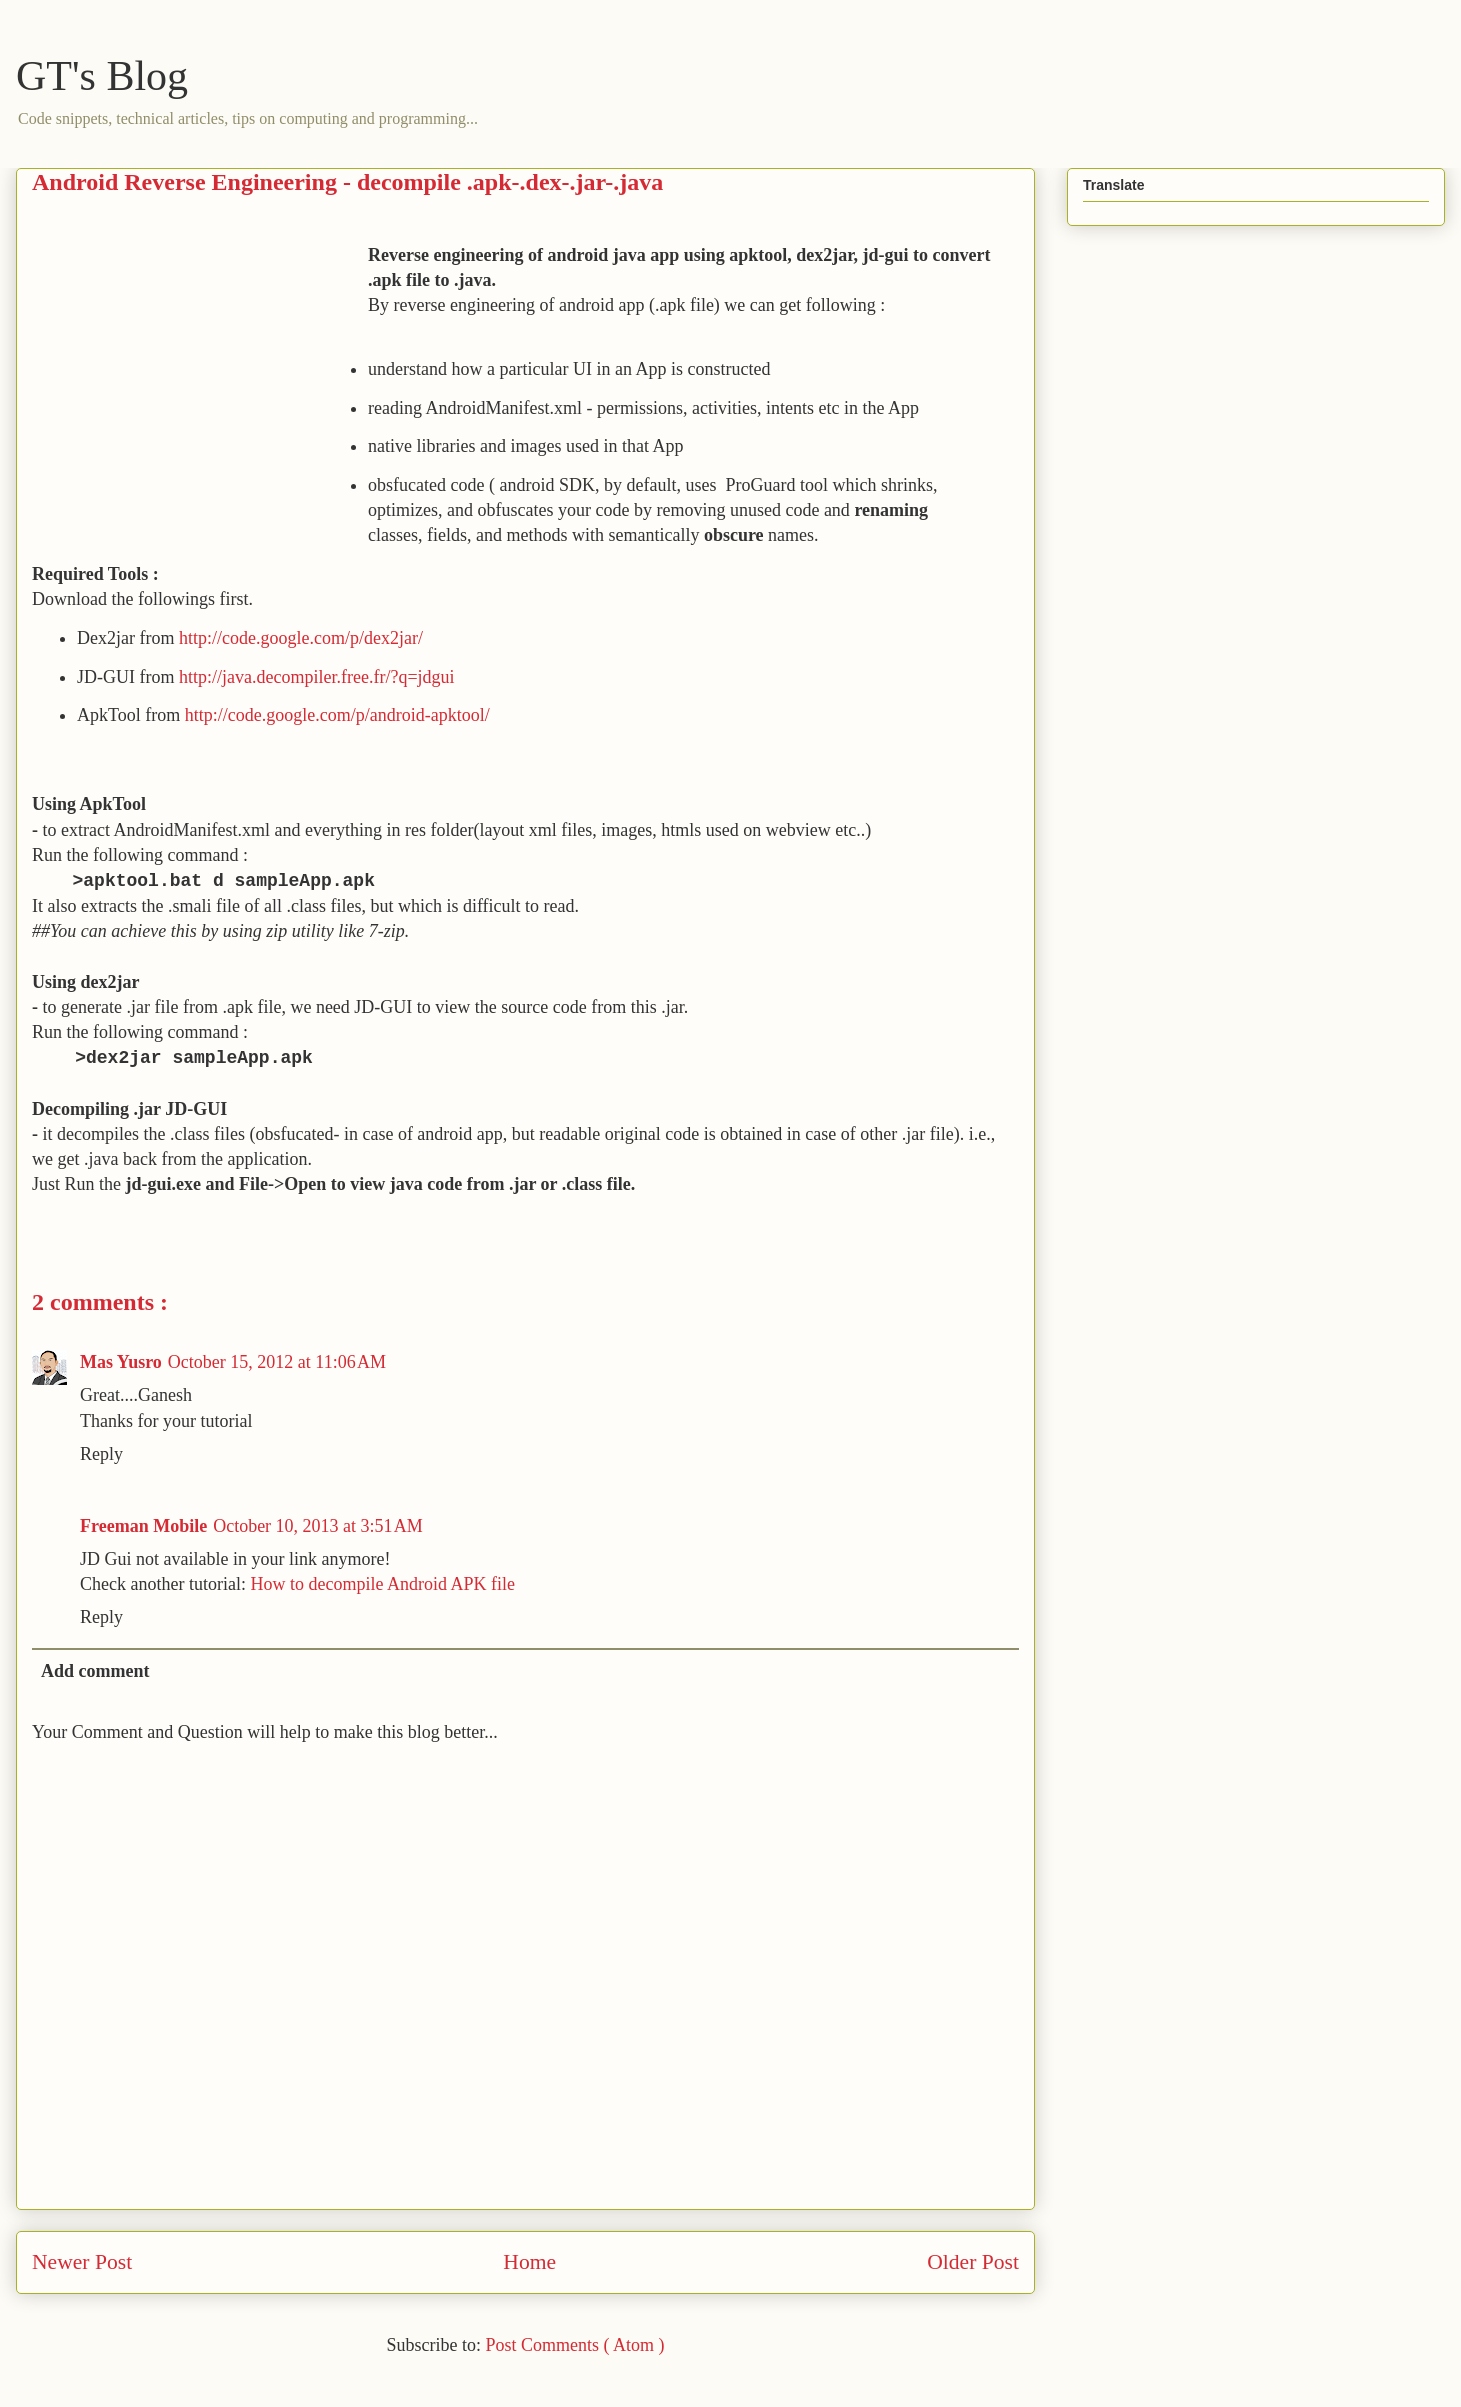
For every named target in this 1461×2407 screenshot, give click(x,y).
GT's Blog (102, 76)
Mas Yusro (121, 1362)
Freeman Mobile (143, 1526)
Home (529, 2262)
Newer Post (82, 2262)
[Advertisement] (200, 383)
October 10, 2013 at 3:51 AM (318, 1526)
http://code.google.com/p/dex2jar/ (301, 638)
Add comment (95, 1671)
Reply (101, 1454)
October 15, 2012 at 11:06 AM (277, 1362)
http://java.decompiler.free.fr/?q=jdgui (316, 677)
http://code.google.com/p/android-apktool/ (339, 715)
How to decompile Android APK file (382, 1584)
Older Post (973, 2262)
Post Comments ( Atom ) (574, 2345)
